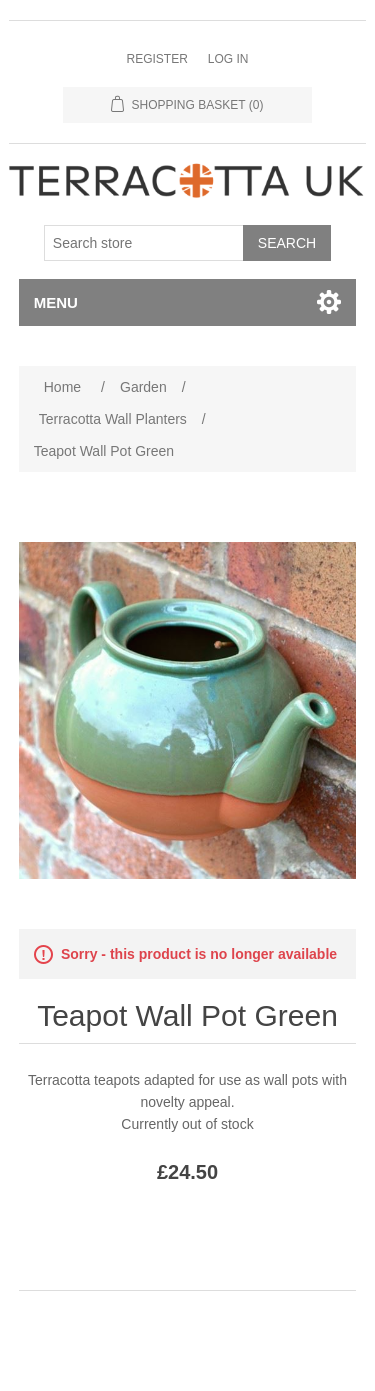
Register (156, 59)
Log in (228, 59)
